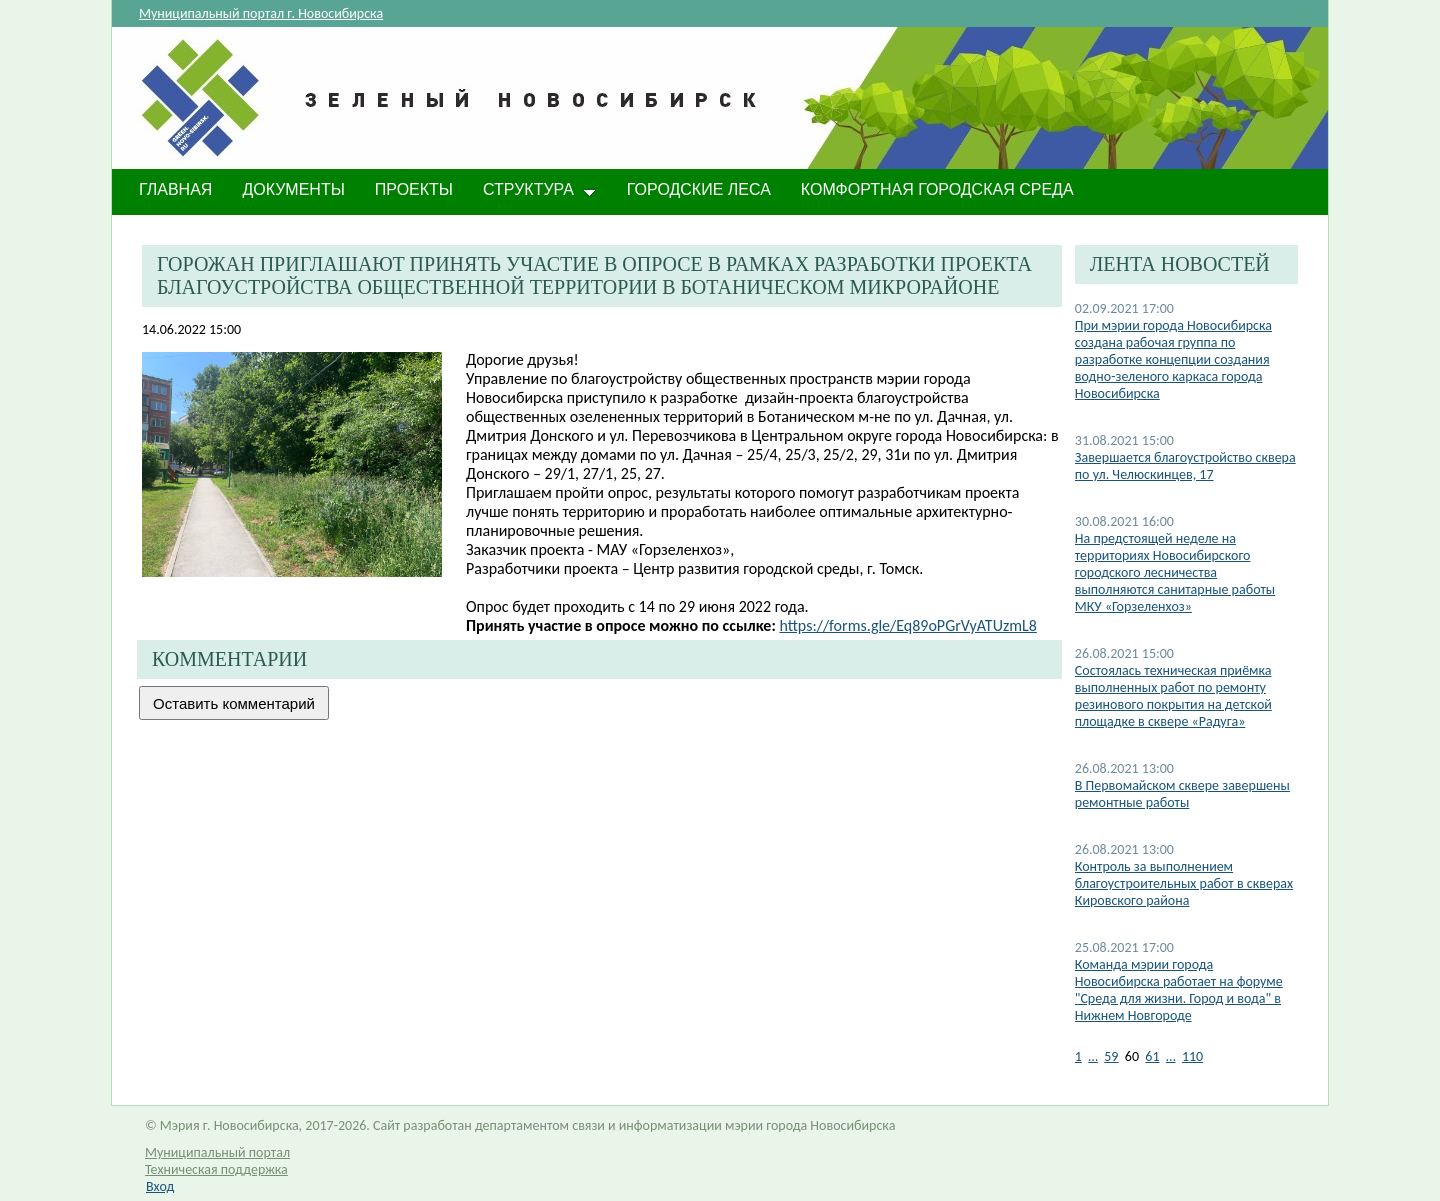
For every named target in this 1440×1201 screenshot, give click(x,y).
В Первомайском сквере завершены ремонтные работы (1182, 794)
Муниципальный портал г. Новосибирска (261, 13)
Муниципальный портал (217, 1152)
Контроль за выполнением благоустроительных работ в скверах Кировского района (1184, 883)
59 (1111, 1056)
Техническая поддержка (216, 1169)
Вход (160, 1186)
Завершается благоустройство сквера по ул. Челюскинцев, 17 (1185, 466)
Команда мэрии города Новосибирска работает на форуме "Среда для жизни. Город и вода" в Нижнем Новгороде (1179, 990)
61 (1152, 1056)
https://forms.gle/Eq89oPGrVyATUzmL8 (907, 625)
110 (1192, 1056)
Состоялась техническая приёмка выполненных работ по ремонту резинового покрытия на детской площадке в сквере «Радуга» (1173, 696)
